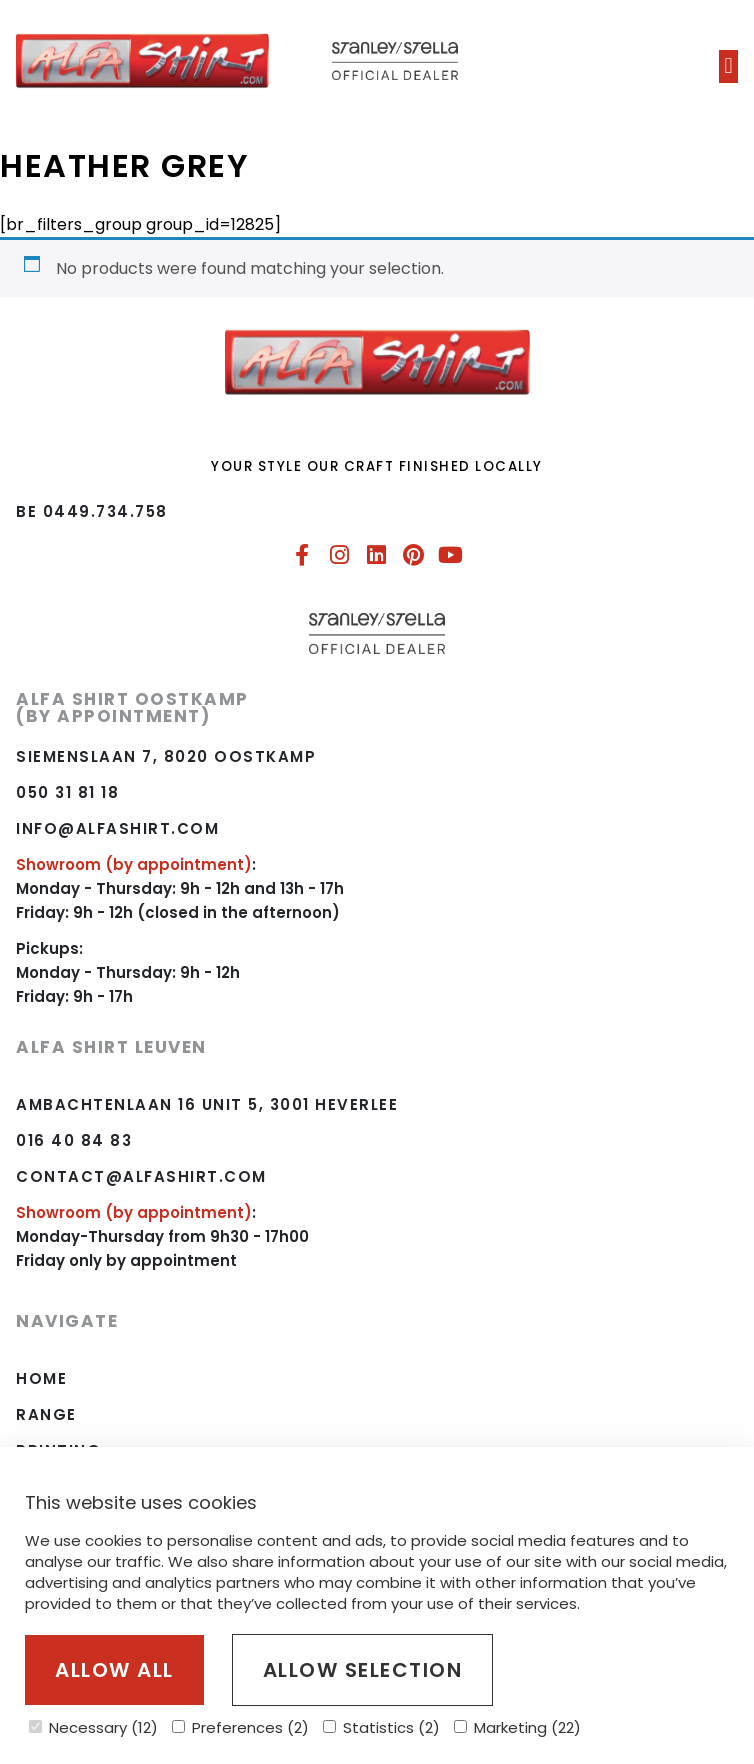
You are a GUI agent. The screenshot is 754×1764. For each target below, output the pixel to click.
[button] (728, 66)
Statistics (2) (381, 1727)
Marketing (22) (517, 1727)
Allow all (114, 1670)
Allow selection (363, 1670)
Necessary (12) (93, 1727)
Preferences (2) (240, 1727)
